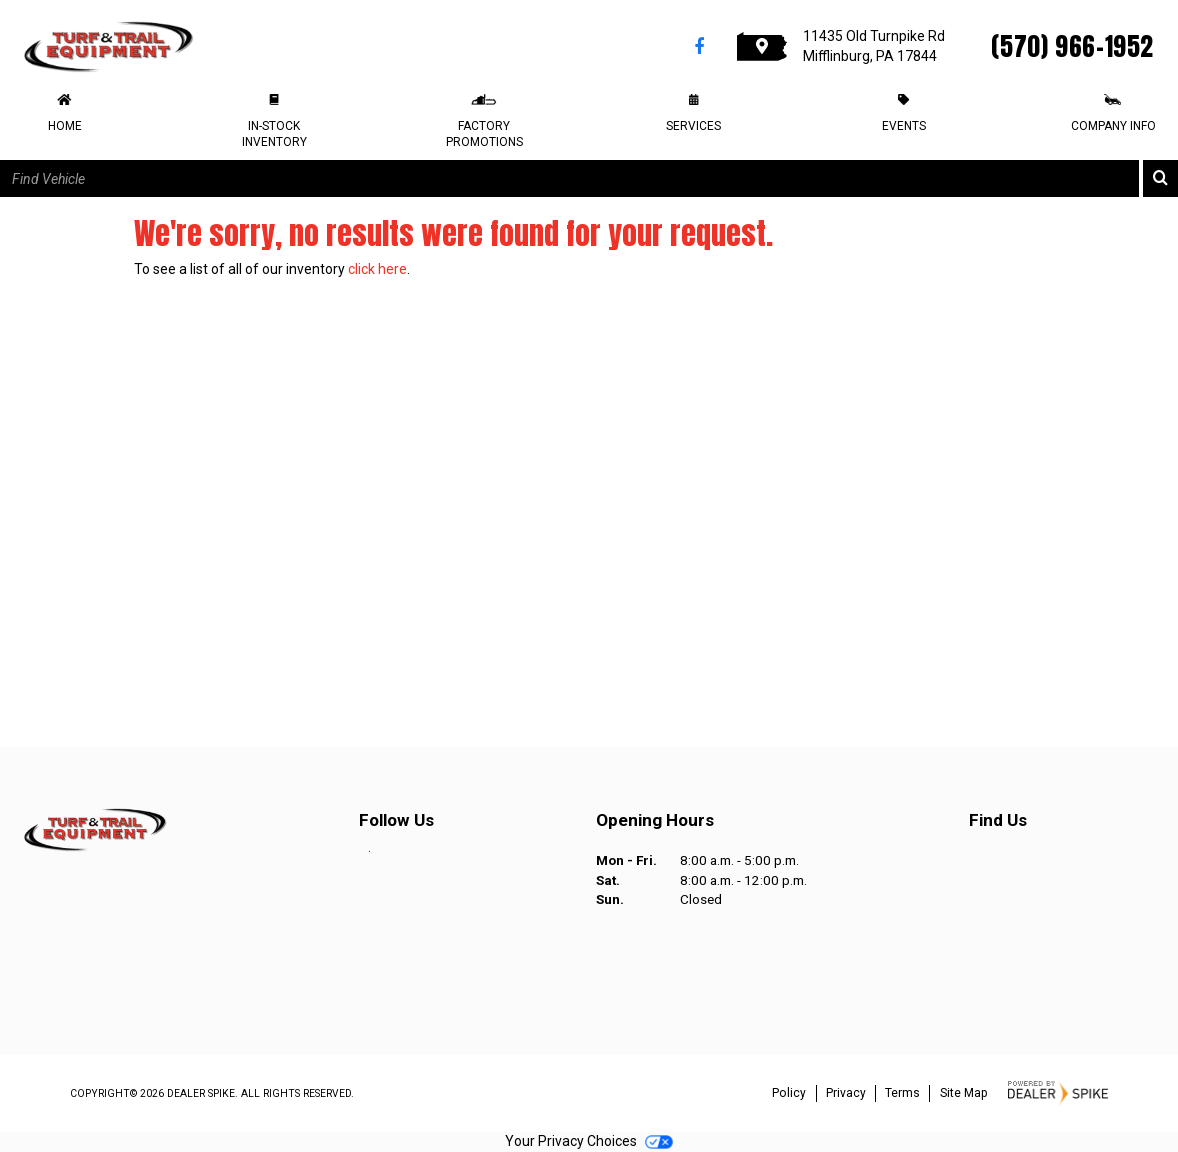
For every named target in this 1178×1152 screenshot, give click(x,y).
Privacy (846, 1093)
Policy (789, 1093)
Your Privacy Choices (589, 1141)
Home (65, 126)
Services (693, 126)
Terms (902, 1093)
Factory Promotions (484, 134)
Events (904, 126)
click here (377, 269)
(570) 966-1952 (1072, 46)
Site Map (964, 1093)
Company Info (1113, 126)
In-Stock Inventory (274, 134)
